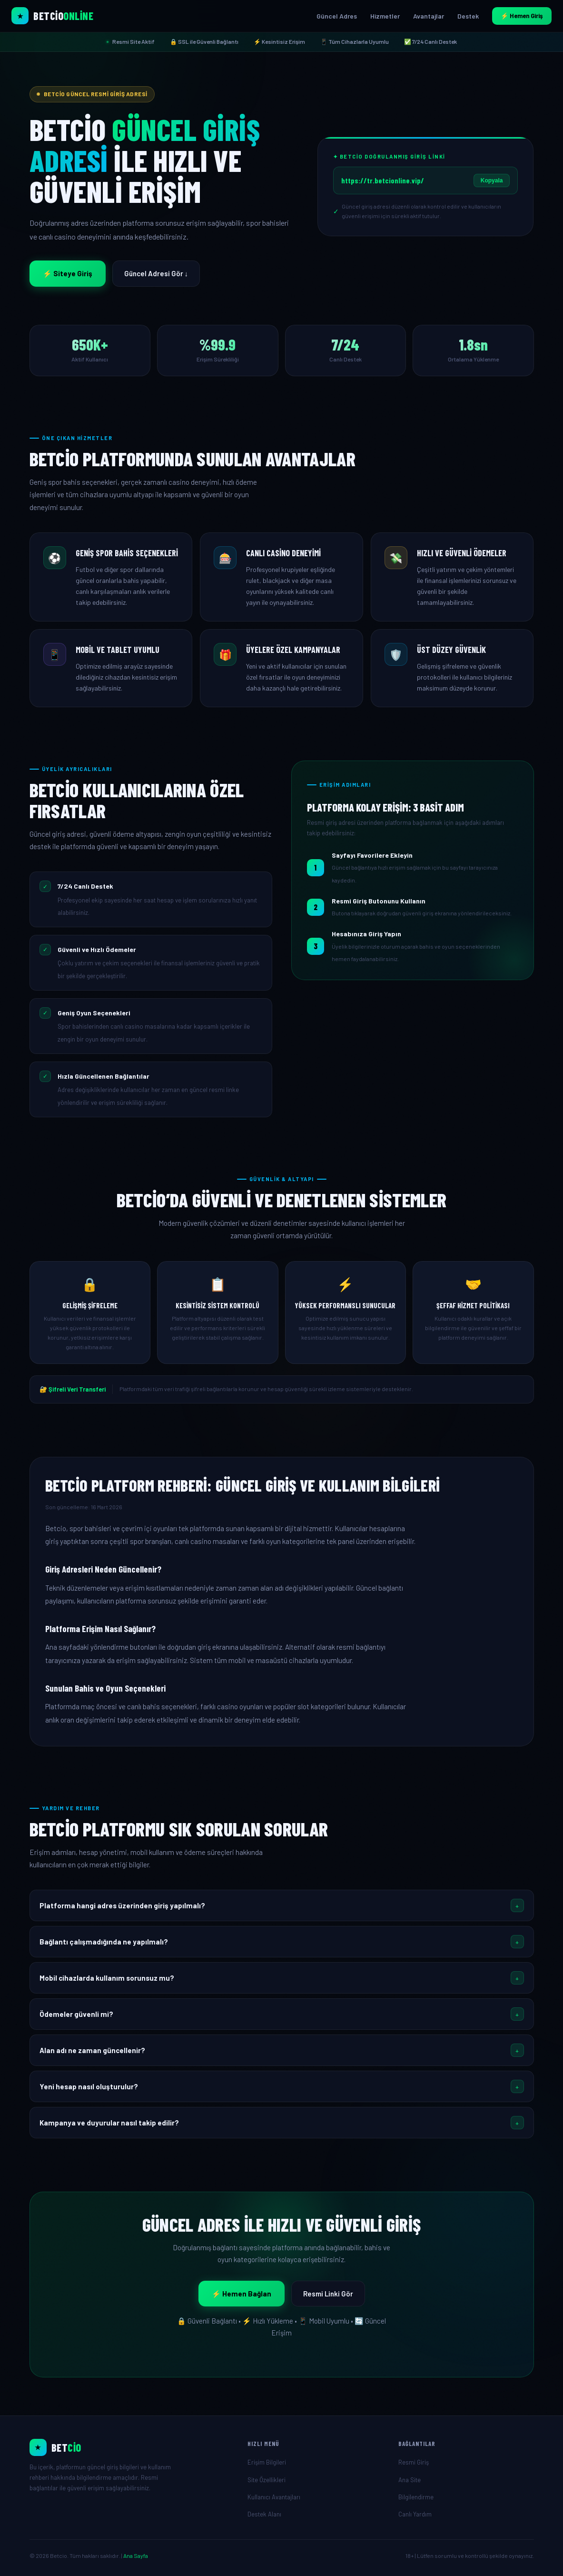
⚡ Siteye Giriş (67, 273)
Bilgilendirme (416, 2497)
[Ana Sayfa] (131, 2447)
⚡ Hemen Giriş (522, 16)
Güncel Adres (336, 16)
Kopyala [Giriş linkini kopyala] (492, 180)
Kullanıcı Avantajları (273, 2497)
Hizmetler (385, 16)
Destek (468, 16)
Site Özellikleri (266, 2480)
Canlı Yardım (415, 2514)
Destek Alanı (264, 2514)
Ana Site (409, 2480)
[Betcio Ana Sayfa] (52, 15)
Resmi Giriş (413, 2462)
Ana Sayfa (135, 2555)
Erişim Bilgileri (266, 2462)
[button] (281, 1905)
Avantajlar (428, 16)
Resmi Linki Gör (328, 2293)
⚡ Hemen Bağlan (241, 2293)
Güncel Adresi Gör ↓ (156, 273)
